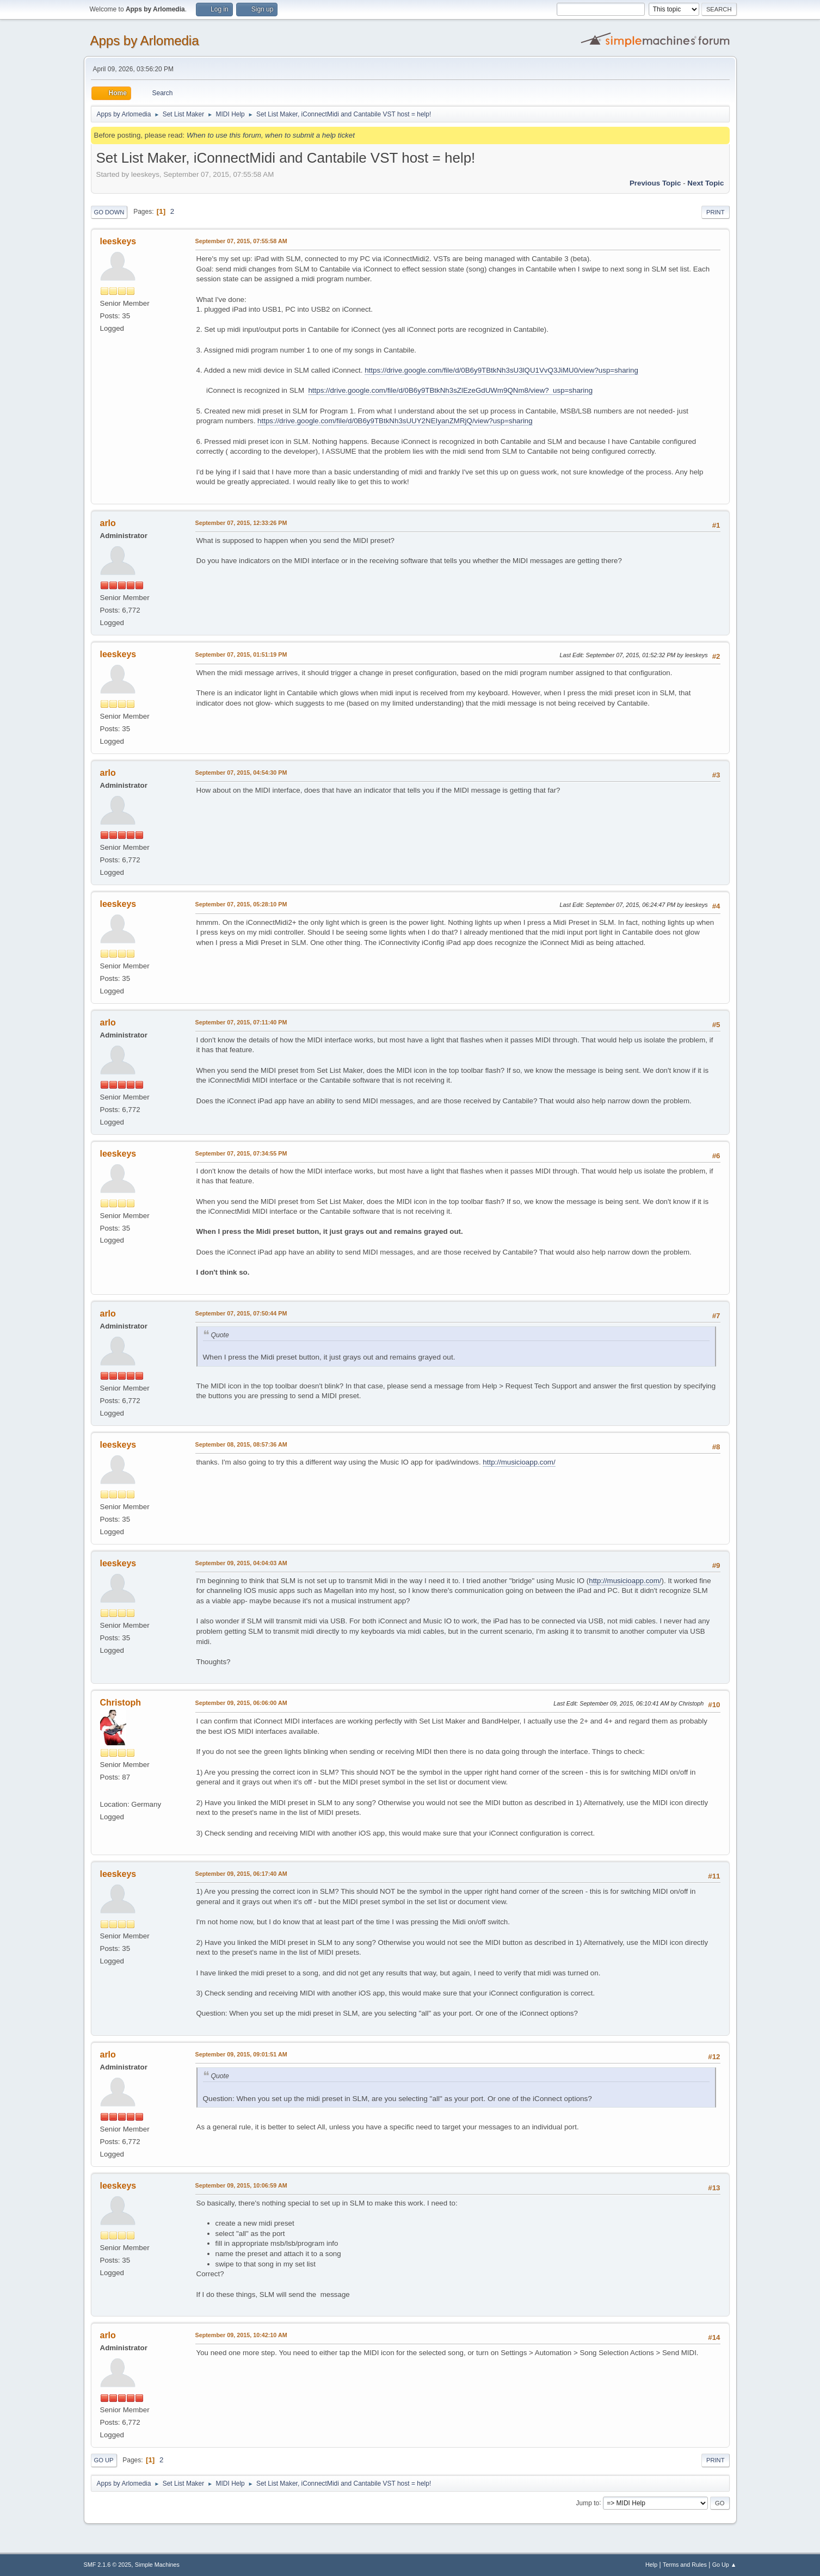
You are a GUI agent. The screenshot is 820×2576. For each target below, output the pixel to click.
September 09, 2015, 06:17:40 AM (241, 1873)
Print (715, 212)
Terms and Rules (685, 2564)
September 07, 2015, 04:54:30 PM (241, 772)
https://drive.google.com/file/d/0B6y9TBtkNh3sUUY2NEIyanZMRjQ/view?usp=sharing (395, 421)
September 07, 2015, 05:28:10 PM (241, 904)
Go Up (104, 2460)
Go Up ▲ (724, 2564)
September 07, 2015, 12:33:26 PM (241, 523)
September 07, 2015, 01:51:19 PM (241, 654)
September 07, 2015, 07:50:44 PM (241, 1313)
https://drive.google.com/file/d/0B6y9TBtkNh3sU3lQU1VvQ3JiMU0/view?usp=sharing (501, 370)
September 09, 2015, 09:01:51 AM (241, 2054)
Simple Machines (157, 2564)
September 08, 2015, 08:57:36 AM (241, 1444)
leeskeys (118, 241)
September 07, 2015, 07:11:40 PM (241, 1022)
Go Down (109, 212)
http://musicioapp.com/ (519, 1462)
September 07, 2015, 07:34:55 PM (241, 1153)
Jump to (588, 2502)
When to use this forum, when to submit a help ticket (271, 135)
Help (651, 2564)
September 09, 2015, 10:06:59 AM (241, 2185)
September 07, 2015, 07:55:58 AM (241, 241)
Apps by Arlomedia (144, 40)
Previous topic (655, 183)
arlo (108, 523)
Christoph (120, 1702)
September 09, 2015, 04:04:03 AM (241, 1563)
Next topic (705, 183)
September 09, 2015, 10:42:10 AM (241, 2335)
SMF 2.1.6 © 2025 (108, 2564)
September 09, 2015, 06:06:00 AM (241, 1703)
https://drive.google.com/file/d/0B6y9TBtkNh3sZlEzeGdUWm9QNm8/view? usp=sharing (450, 390)
